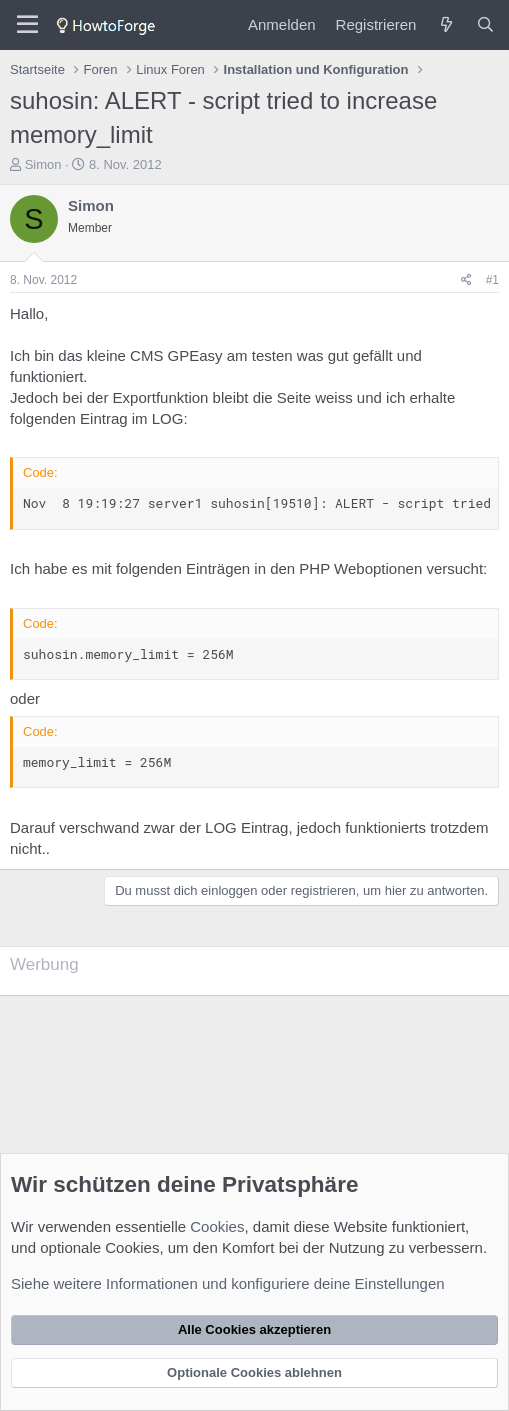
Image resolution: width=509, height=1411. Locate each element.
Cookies (217, 1226)
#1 (492, 280)
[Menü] (27, 25)
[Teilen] (466, 280)
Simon (43, 164)
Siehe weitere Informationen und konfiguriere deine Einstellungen (228, 1283)
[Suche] (485, 24)
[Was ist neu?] (445, 24)
